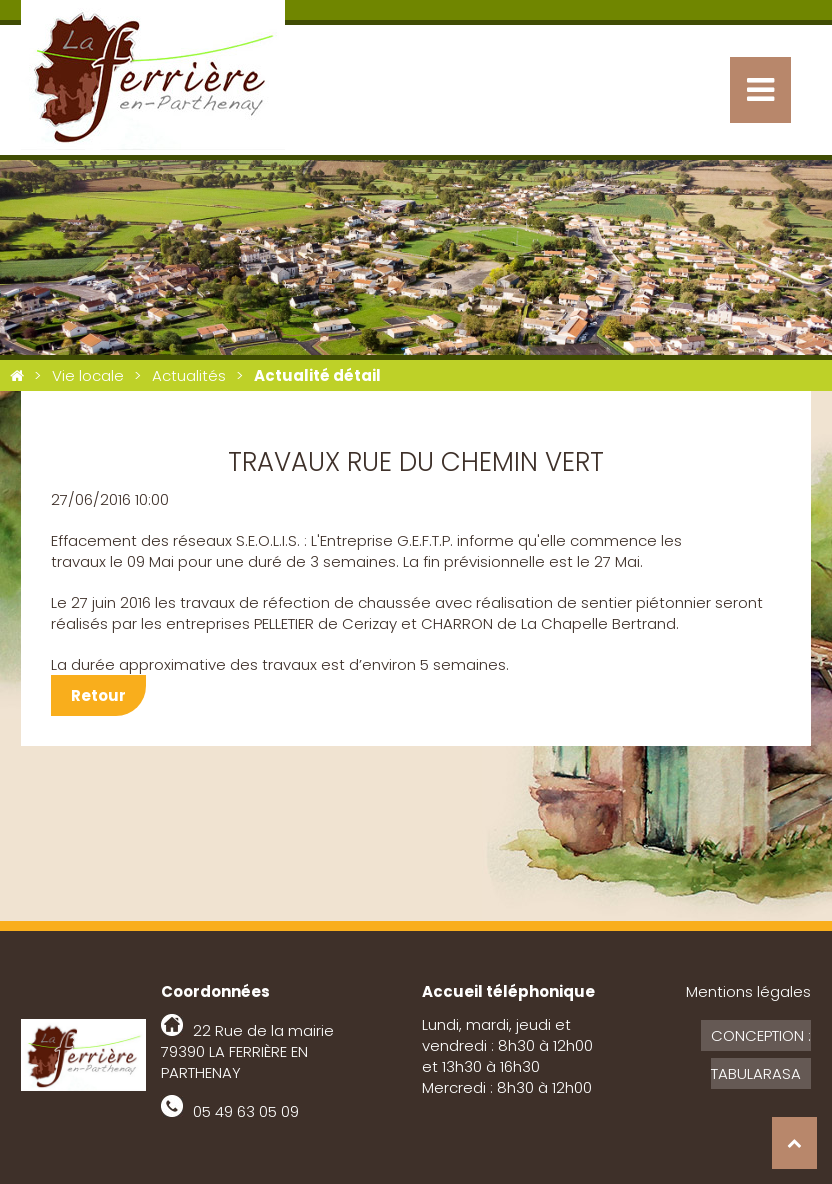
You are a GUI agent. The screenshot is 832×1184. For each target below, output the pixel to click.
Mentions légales (748, 991)
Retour (98, 695)
